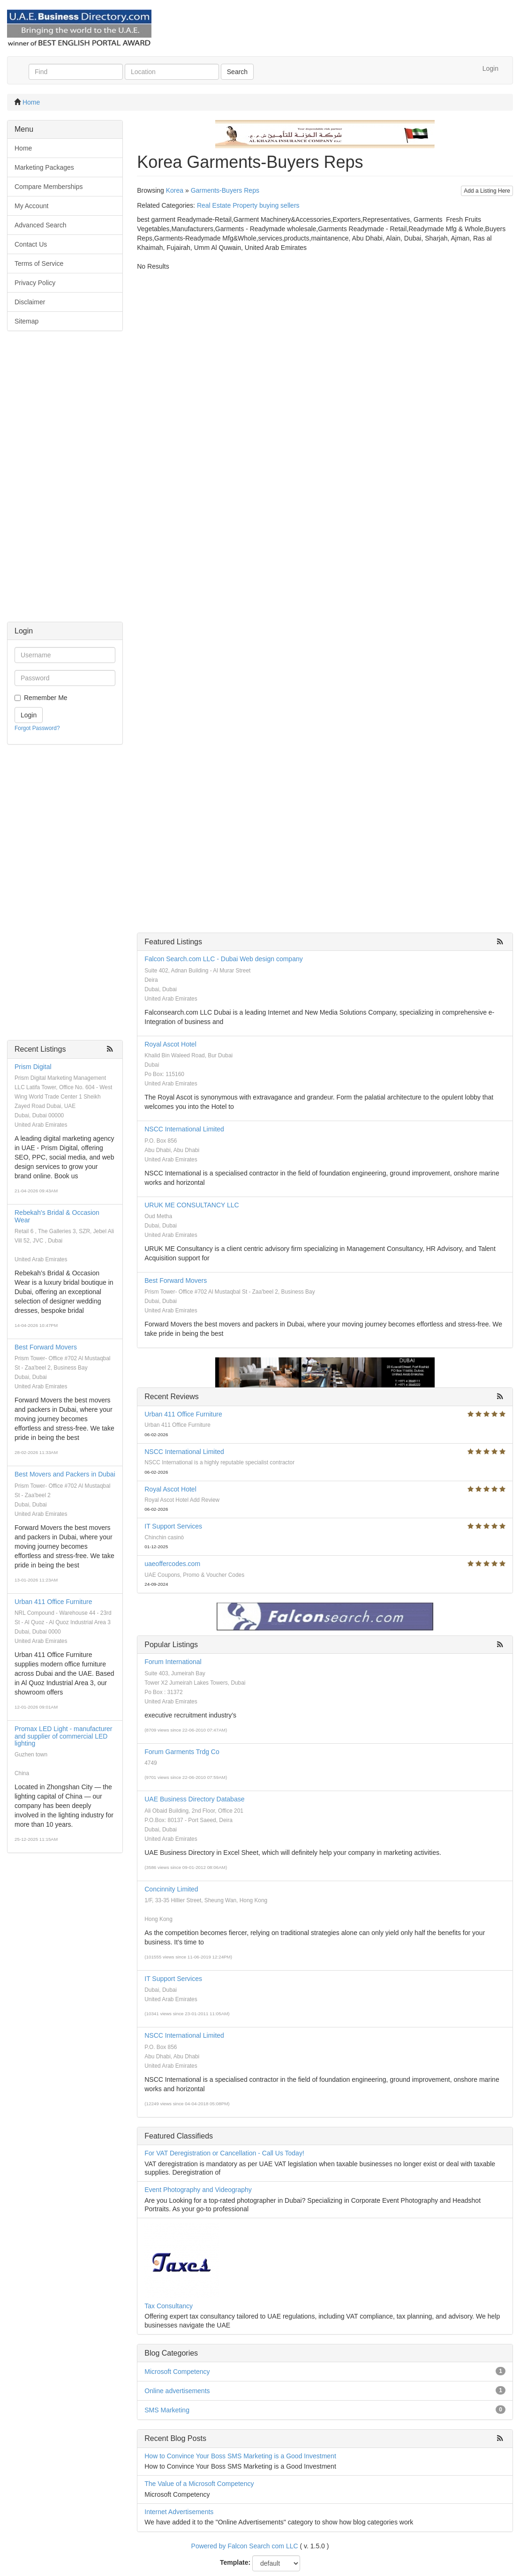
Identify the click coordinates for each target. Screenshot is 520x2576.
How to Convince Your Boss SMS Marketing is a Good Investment (240, 2456)
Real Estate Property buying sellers (248, 205)
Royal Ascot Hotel (170, 1044)
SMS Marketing (166, 2410)
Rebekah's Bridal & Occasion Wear (57, 1216)
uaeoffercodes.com (172, 1563)
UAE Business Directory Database (194, 1799)
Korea (174, 190)
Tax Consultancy (168, 2306)
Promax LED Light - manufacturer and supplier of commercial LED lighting (64, 1736)
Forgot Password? (37, 728)
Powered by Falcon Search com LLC (244, 2546)
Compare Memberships (49, 186)
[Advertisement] (65, 481)
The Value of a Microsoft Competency (199, 2483)
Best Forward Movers (46, 1347)
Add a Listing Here (487, 191)
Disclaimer (30, 302)
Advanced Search (41, 225)
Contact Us (31, 244)
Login (490, 68)
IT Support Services (173, 1526)
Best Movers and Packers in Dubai (65, 1474)
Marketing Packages (44, 167)
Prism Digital (33, 1066)
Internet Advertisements (178, 2512)
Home (31, 102)
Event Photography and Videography (198, 2189)
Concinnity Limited (171, 1889)
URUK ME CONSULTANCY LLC (191, 1205)
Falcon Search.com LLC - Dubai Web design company (223, 959)
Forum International (172, 1661)
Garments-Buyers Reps (225, 190)
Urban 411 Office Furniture (53, 1601)
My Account (31, 206)
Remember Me (46, 697)
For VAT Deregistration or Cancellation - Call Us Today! (224, 2153)
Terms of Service (39, 263)
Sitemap (26, 321)
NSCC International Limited (184, 1129)
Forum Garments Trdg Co (181, 1751)
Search (237, 71)
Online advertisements (177, 2391)
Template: (235, 2562)
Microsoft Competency (177, 2371)
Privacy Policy (35, 282)
